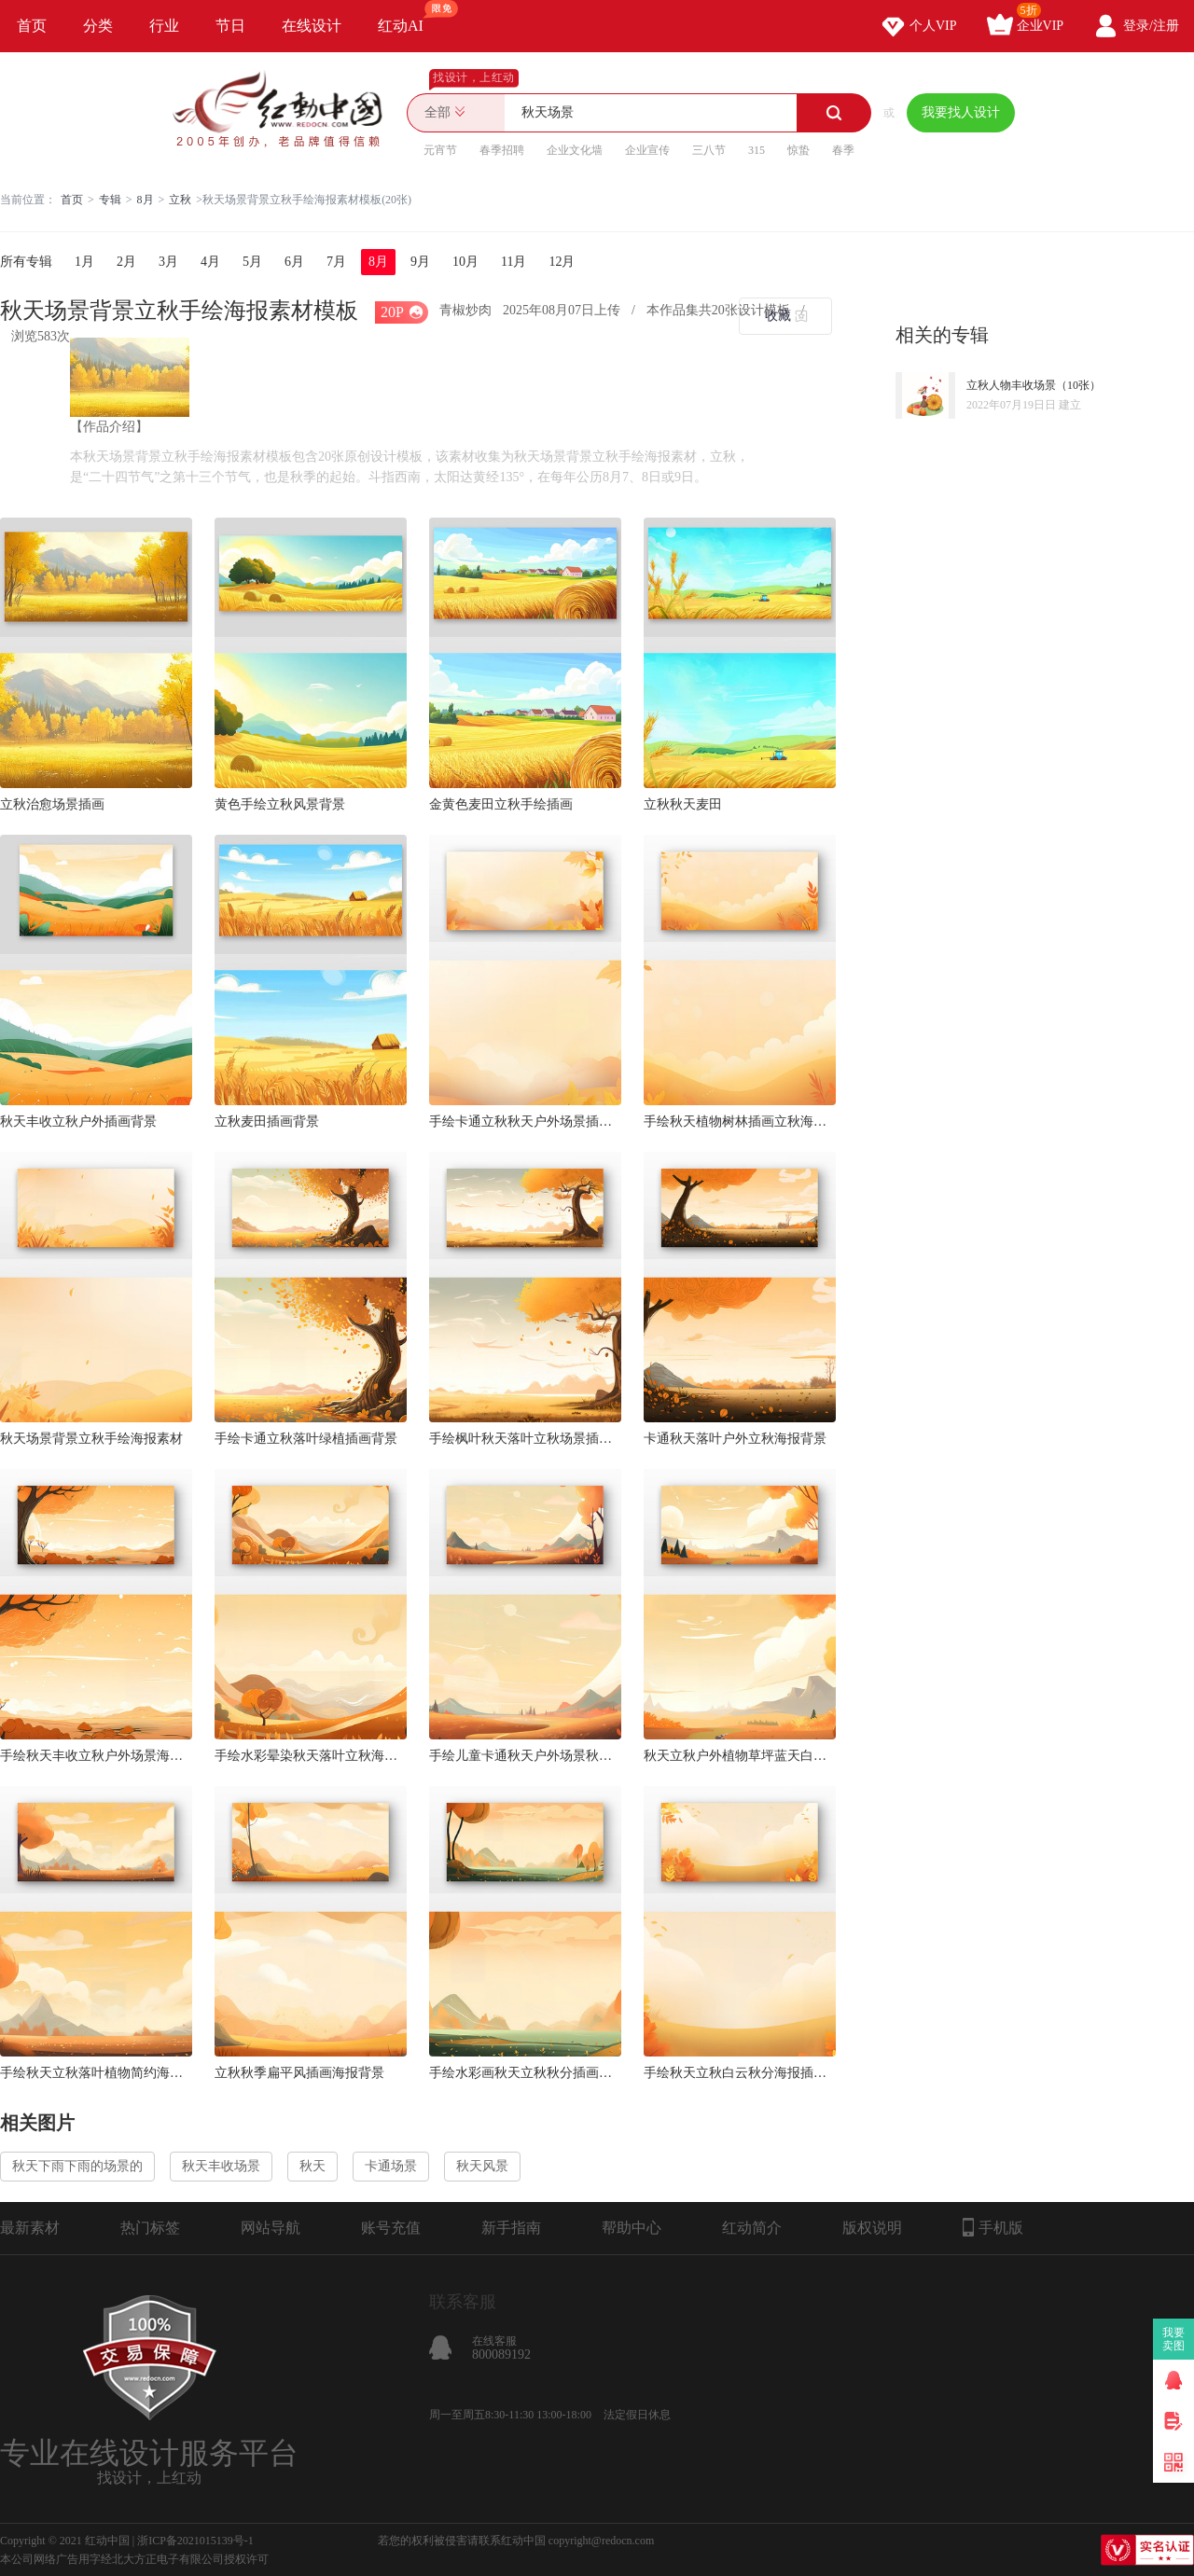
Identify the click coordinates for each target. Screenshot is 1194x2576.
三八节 (709, 150)
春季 (843, 150)
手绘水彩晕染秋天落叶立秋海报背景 (311, 1756)
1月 (84, 262)
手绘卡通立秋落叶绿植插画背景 (306, 1439)
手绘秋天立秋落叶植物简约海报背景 (96, 2073)
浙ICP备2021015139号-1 (195, 2540)
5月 (252, 262)
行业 (164, 26)
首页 (32, 26)
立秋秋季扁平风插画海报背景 (299, 2073)
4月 (210, 262)
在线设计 (311, 26)
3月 (168, 262)
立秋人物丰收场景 (1011, 385)
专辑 (110, 199)
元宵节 (440, 150)
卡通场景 (391, 2166)
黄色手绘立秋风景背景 (280, 804)
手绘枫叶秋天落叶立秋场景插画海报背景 (525, 1439)
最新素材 (30, 2228)
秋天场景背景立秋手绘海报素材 (91, 1439)
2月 (126, 262)
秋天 (312, 2166)
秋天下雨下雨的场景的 (77, 2166)
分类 (98, 26)
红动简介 (752, 2228)
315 (756, 150)
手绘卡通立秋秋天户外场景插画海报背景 (525, 1122)
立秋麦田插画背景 (267, 1122)
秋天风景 (482, 2166)
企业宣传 (647, 150)
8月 (145, 199)
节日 (230, 26)
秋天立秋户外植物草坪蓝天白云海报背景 (740, 1756)
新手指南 (511, 2228)
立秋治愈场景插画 (52, 804)
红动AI (409, 17)
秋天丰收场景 (221, 2166)
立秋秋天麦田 (683, 804)
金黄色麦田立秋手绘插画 (501, 804)
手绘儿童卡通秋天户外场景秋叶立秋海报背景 (525, 1756)
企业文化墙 (575, 150)
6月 (294, 262)
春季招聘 (501, 150)
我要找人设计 (961, 112)
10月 (465, 262)
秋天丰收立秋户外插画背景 (78, 1122)
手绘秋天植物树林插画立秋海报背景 (740, 1122)
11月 (513, 262)
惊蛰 (798, 150)
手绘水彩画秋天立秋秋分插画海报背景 (525, 2073)
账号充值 (391, 2228)
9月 (420, 262)
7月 (336, 262)
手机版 (993, 2227)
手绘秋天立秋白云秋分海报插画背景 (740, 2073)
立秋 (180, 199)
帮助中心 (631, 2228)
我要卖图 (1174, 2339)
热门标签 (150, 2228)
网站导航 (270, 2228)
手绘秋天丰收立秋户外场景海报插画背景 (96, 1756)
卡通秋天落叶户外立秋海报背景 (735, 1439)
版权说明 (872, 2228)
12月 (561, 262)
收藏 (778, 316)
